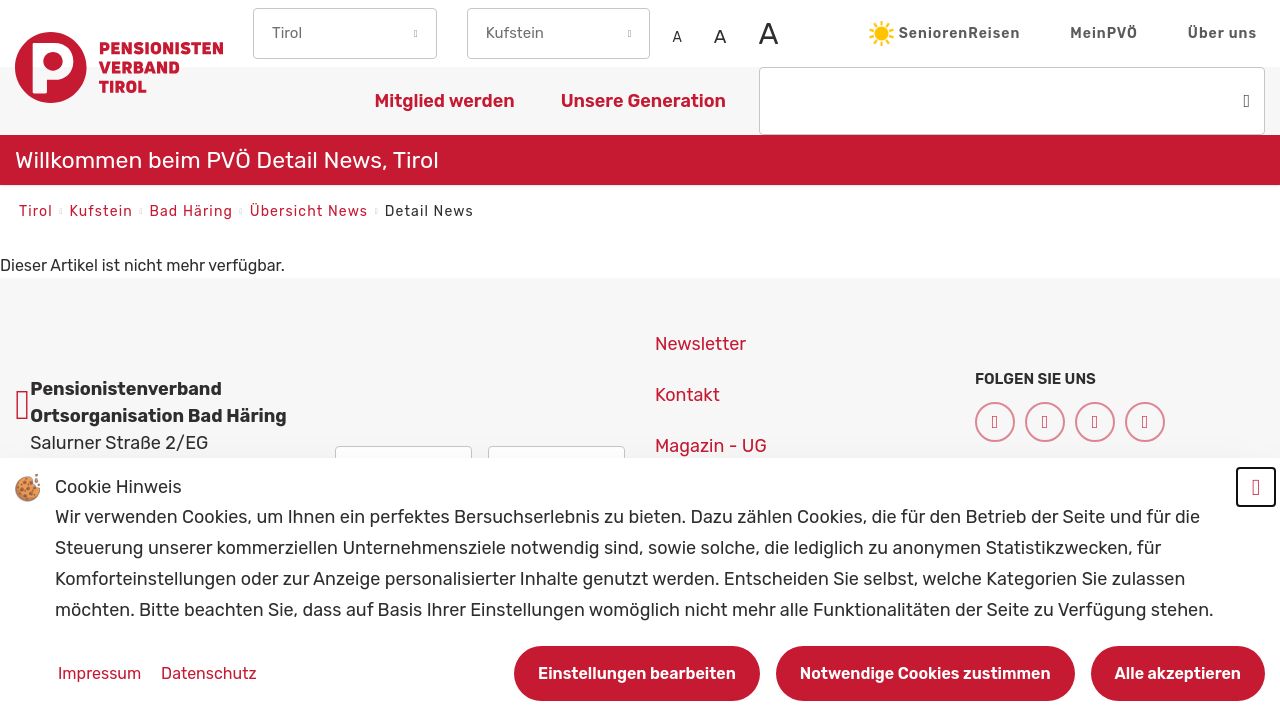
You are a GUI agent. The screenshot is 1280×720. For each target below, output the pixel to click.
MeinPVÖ (1104, 33)
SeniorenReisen (945, 33)
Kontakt (687, 395)
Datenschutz (208, 673)
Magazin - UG (711, 446)
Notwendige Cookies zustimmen (925, 673)
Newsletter (700, 344)
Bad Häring (193, 211)
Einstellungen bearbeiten (637, 673)
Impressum (101, 673)
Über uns (1222, 33)
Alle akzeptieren (1178, 673)
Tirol (38, 211)
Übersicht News (311, 211)
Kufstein (103, 211)
